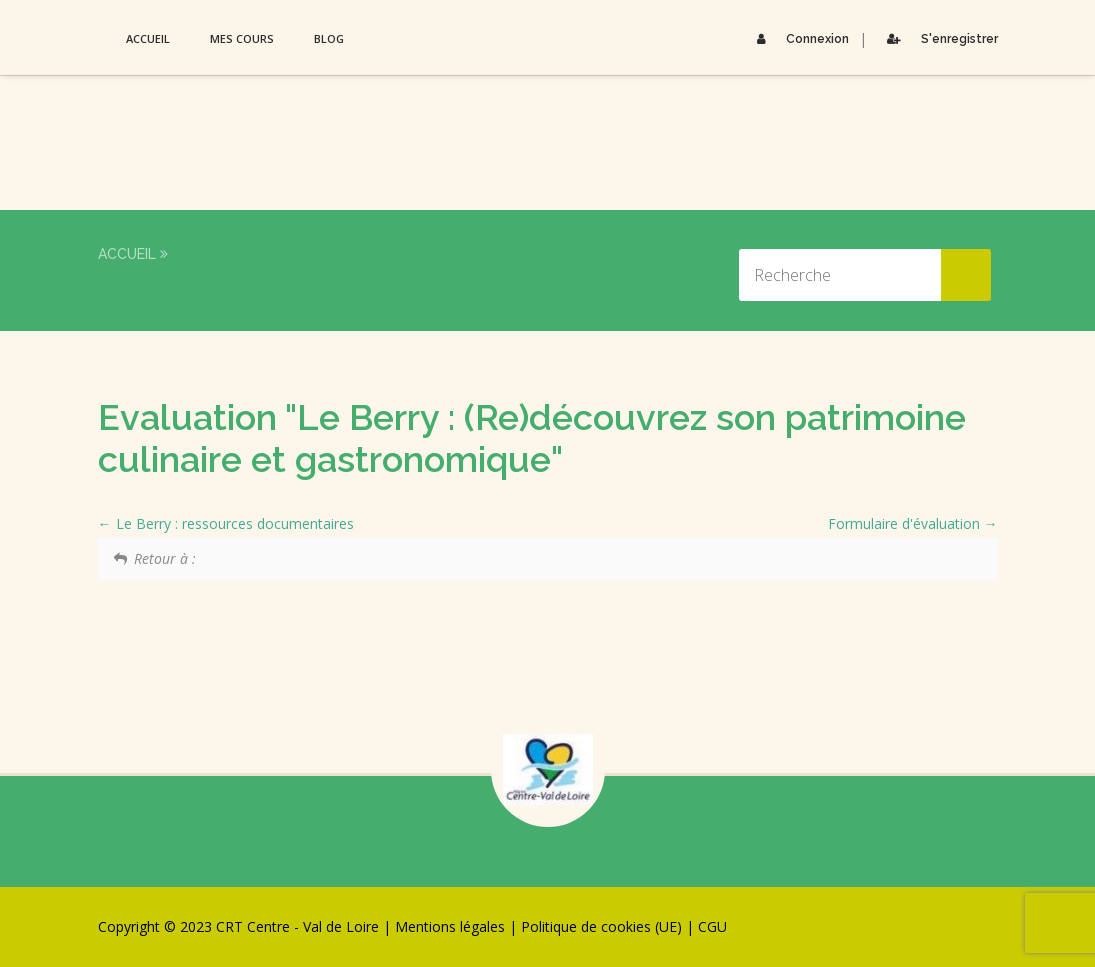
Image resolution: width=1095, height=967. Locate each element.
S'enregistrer (937, 39)
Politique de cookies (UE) (601, 926)
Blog (329, 38)
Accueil (148, 38)
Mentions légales (450, 926)
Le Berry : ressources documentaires (226, 523)
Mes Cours (242, 38)
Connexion (798, 39)
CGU (712, 926)
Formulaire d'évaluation (913, 523)
